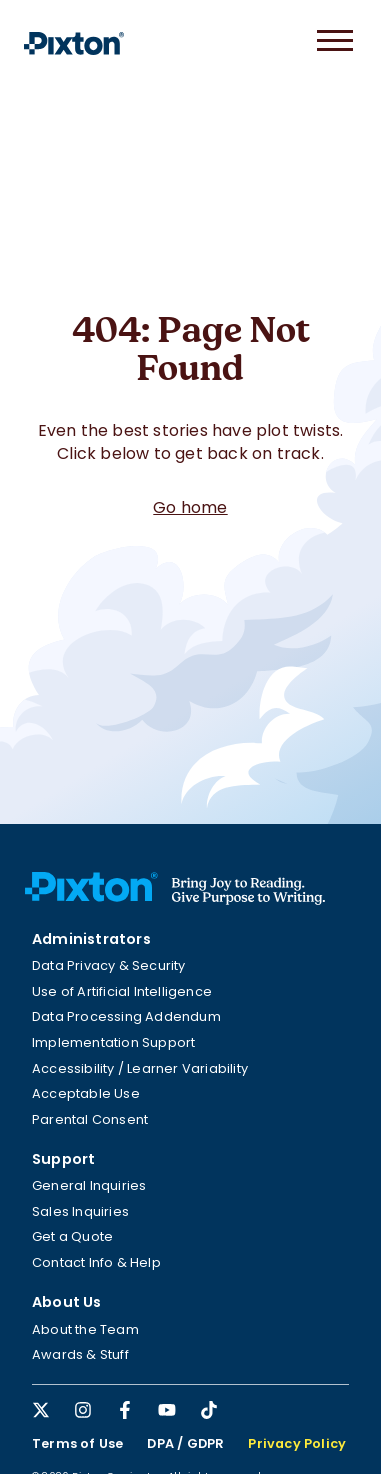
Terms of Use (77, 1443)
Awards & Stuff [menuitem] (80, 1354)
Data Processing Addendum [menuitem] (126, 1016)
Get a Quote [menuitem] (72, 1236)
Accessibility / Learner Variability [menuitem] (140, 1068)
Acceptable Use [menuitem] (86, 1093)
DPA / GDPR (185, 1443)
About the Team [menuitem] (85, 1329)
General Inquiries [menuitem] (89, 1185)
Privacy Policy (297, 1443)
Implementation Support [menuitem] (113, 1042)
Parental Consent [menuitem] (90, 1119)
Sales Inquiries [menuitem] (80, 1211)
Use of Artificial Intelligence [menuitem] (122, 991)
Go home (190, 507)
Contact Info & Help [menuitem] (96, 1262)
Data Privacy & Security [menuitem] (109, 965)
